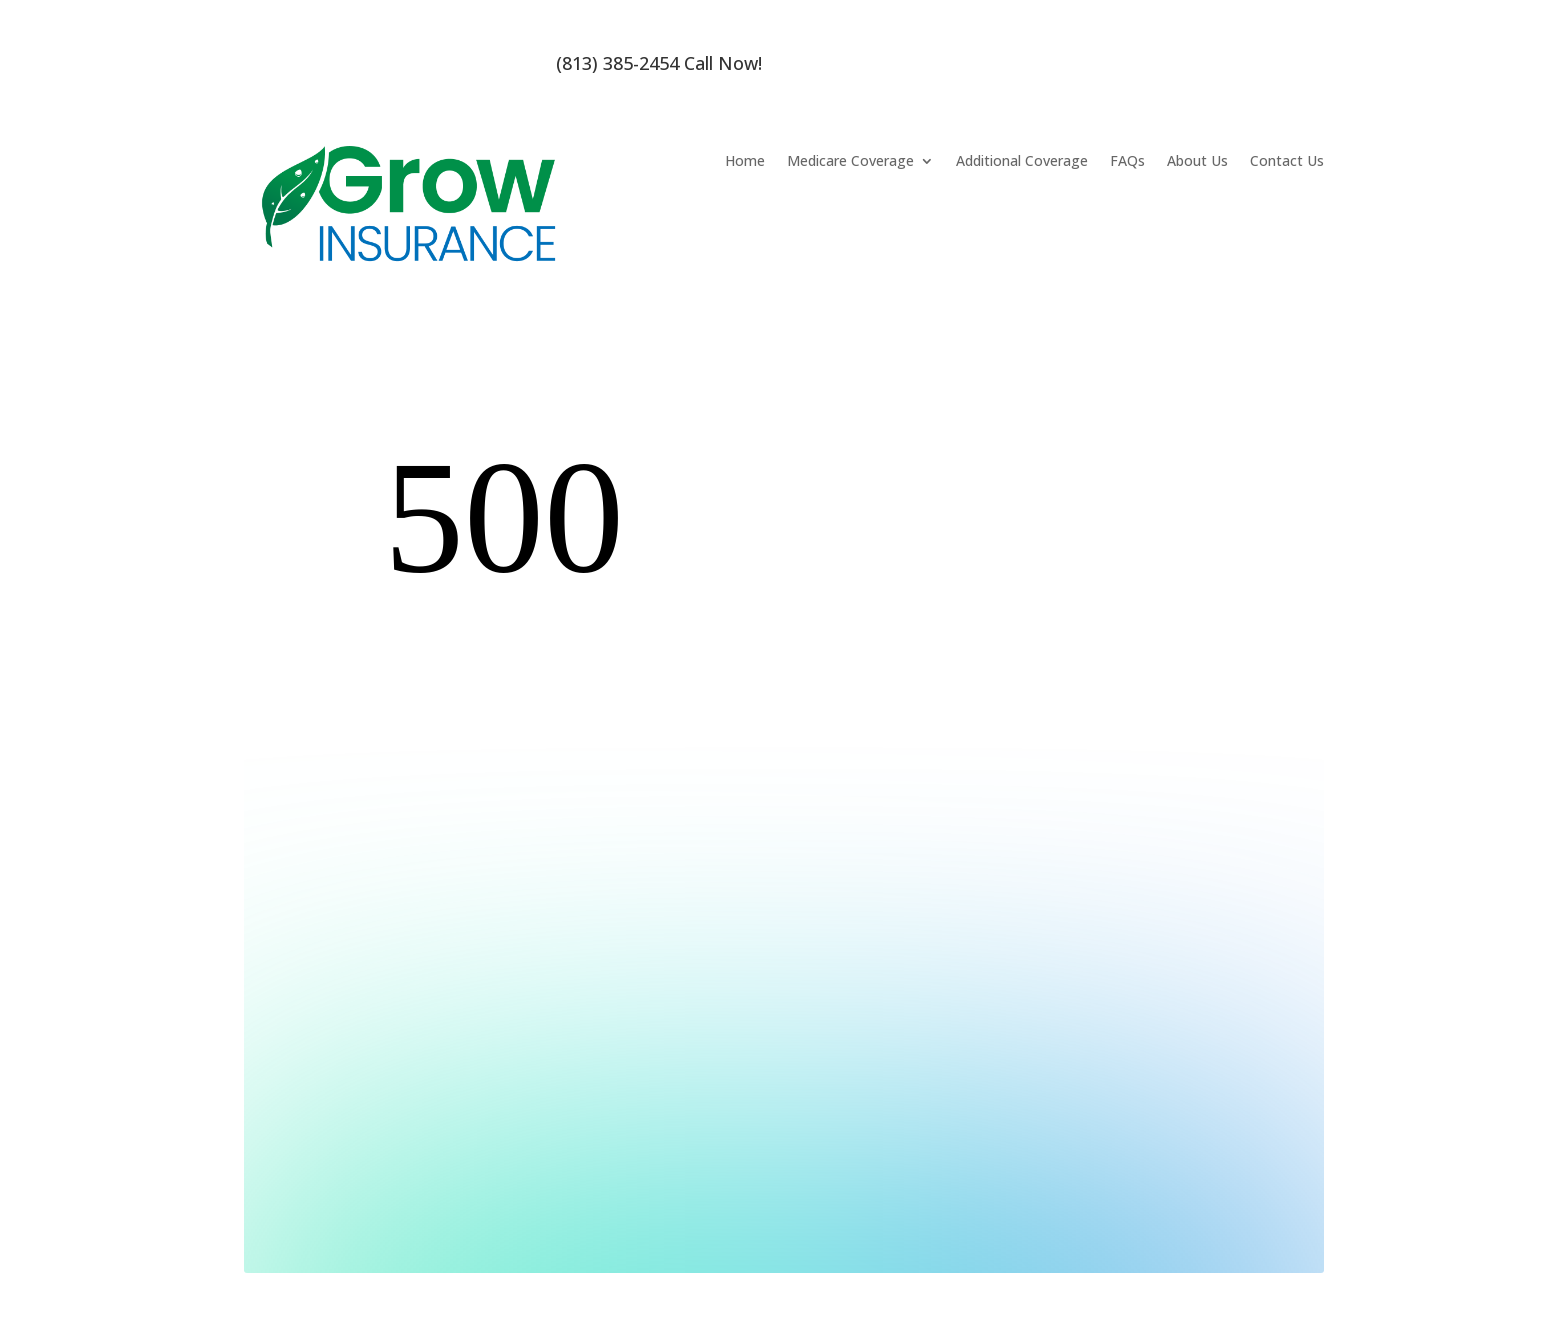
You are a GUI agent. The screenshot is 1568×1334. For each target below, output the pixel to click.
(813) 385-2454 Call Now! (659, 63)
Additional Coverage (1022, 162)
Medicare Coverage (850, 162)
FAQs (1127, 162)
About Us (1197, 162)
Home (745, 162)
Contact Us (1287, 162)
